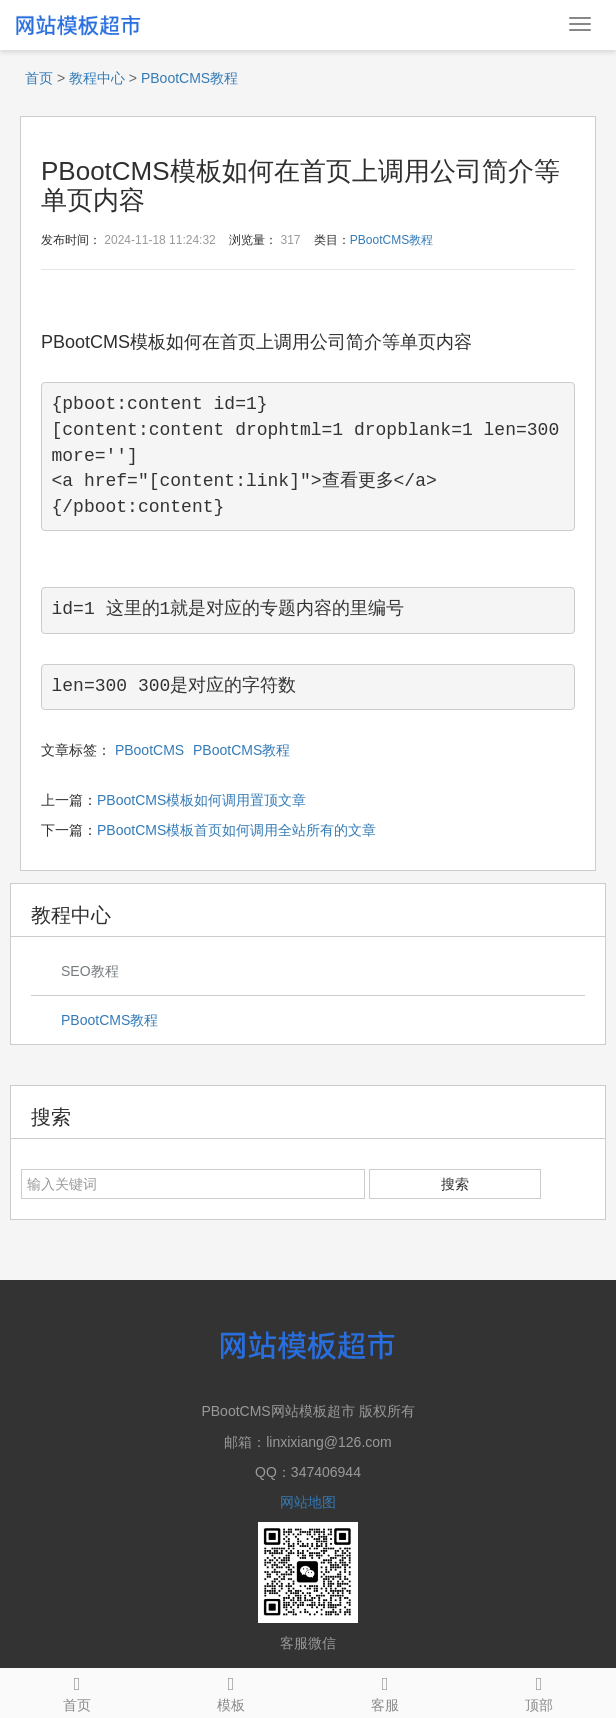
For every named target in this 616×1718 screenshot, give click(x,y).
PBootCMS (149, 750)
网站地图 (308, 1502)
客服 (385, 1691)
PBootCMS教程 (189, 78)
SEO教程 (90, 971)
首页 (39, 78)
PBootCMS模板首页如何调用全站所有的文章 (236, 830)
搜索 (455, 1184)
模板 (231, 1691)
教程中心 (97, 78)
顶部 (539, 1691)
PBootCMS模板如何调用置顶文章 (201, 800)
